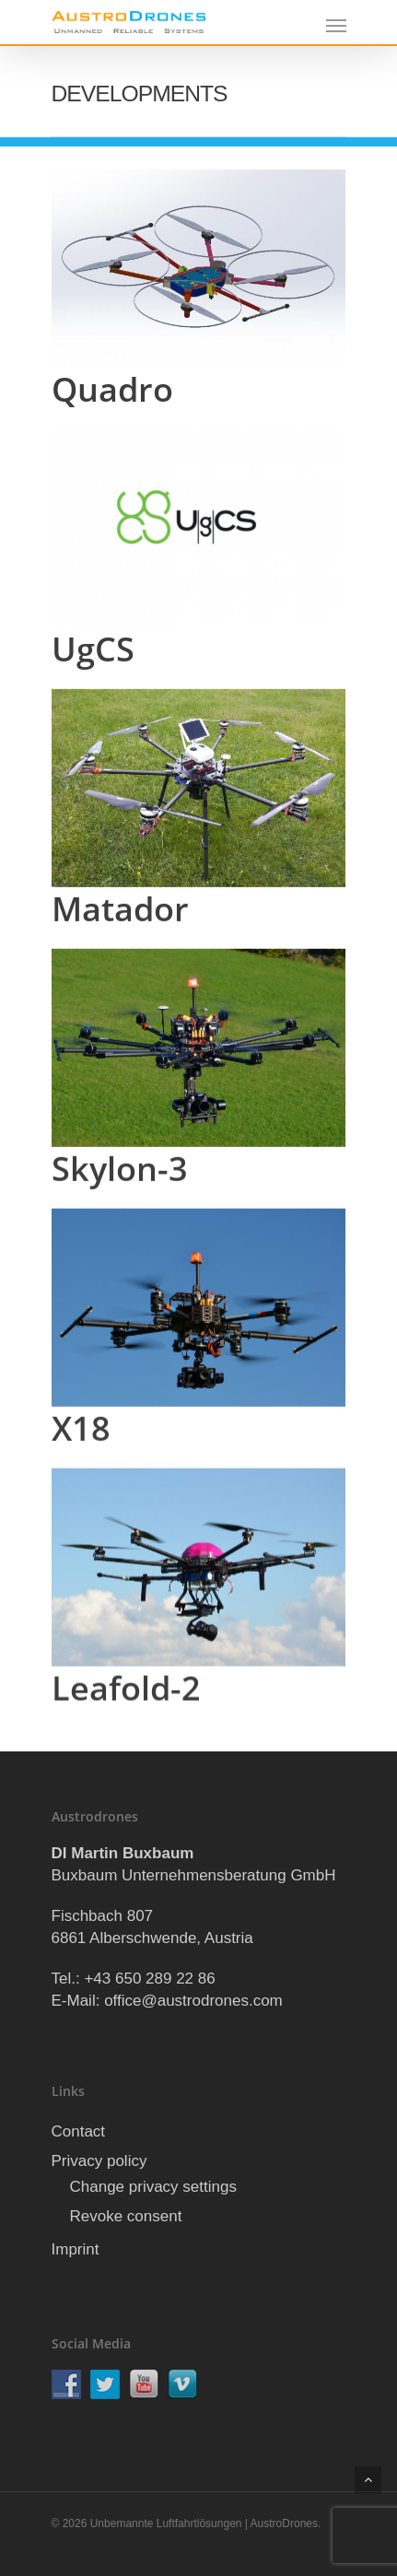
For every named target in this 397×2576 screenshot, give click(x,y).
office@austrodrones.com (193, 2000)
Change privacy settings (153, 2186)
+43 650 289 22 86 (149, 1978)
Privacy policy (99, 2161)
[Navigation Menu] (336, 25)
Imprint (75, 2249)
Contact (79, 2131)
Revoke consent (126, 2216)
